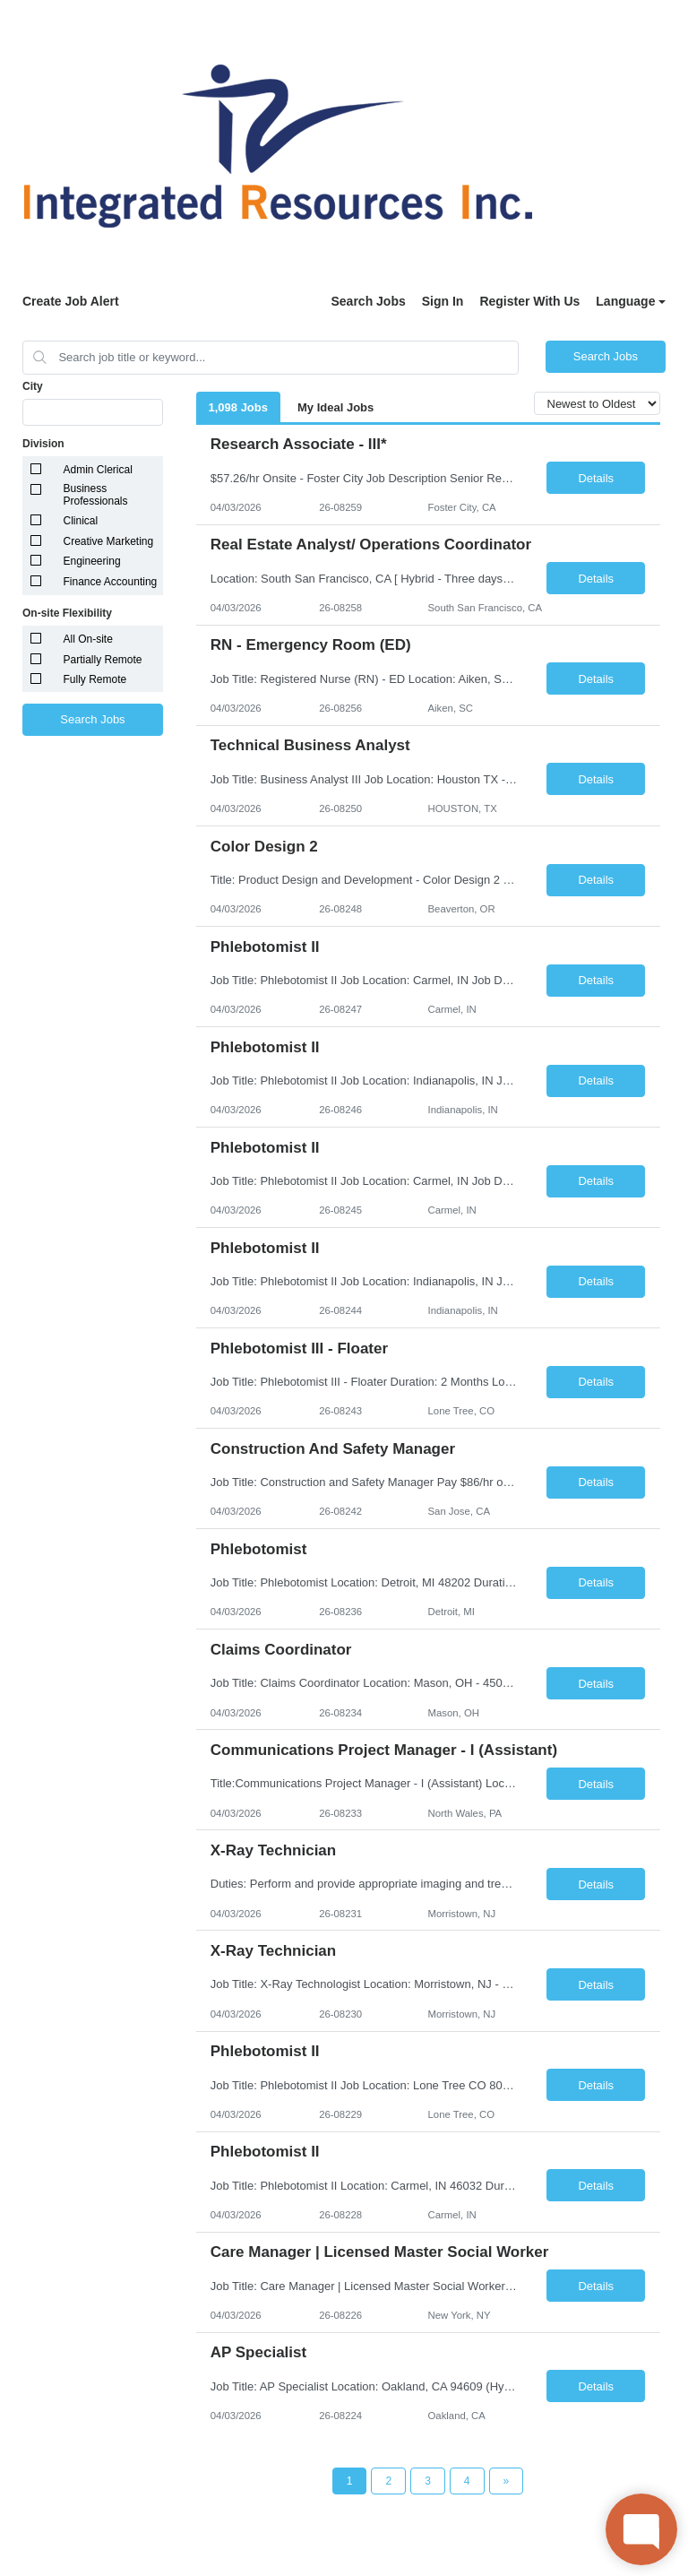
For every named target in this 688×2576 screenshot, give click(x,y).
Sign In (443, 301)
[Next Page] (506, 2481)
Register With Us (529, 301)
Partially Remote (103, 659)
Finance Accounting (111, 581)
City (32, 386)
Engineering (92, 561)
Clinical (81, 520)
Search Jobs (368, 301)
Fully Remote (95, 679)
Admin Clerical (98, 469)
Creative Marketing (109, 541)
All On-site (88, 639)
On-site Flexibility (67, 613)
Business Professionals (96, 494)
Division (43, 443)
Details (596, 478)
